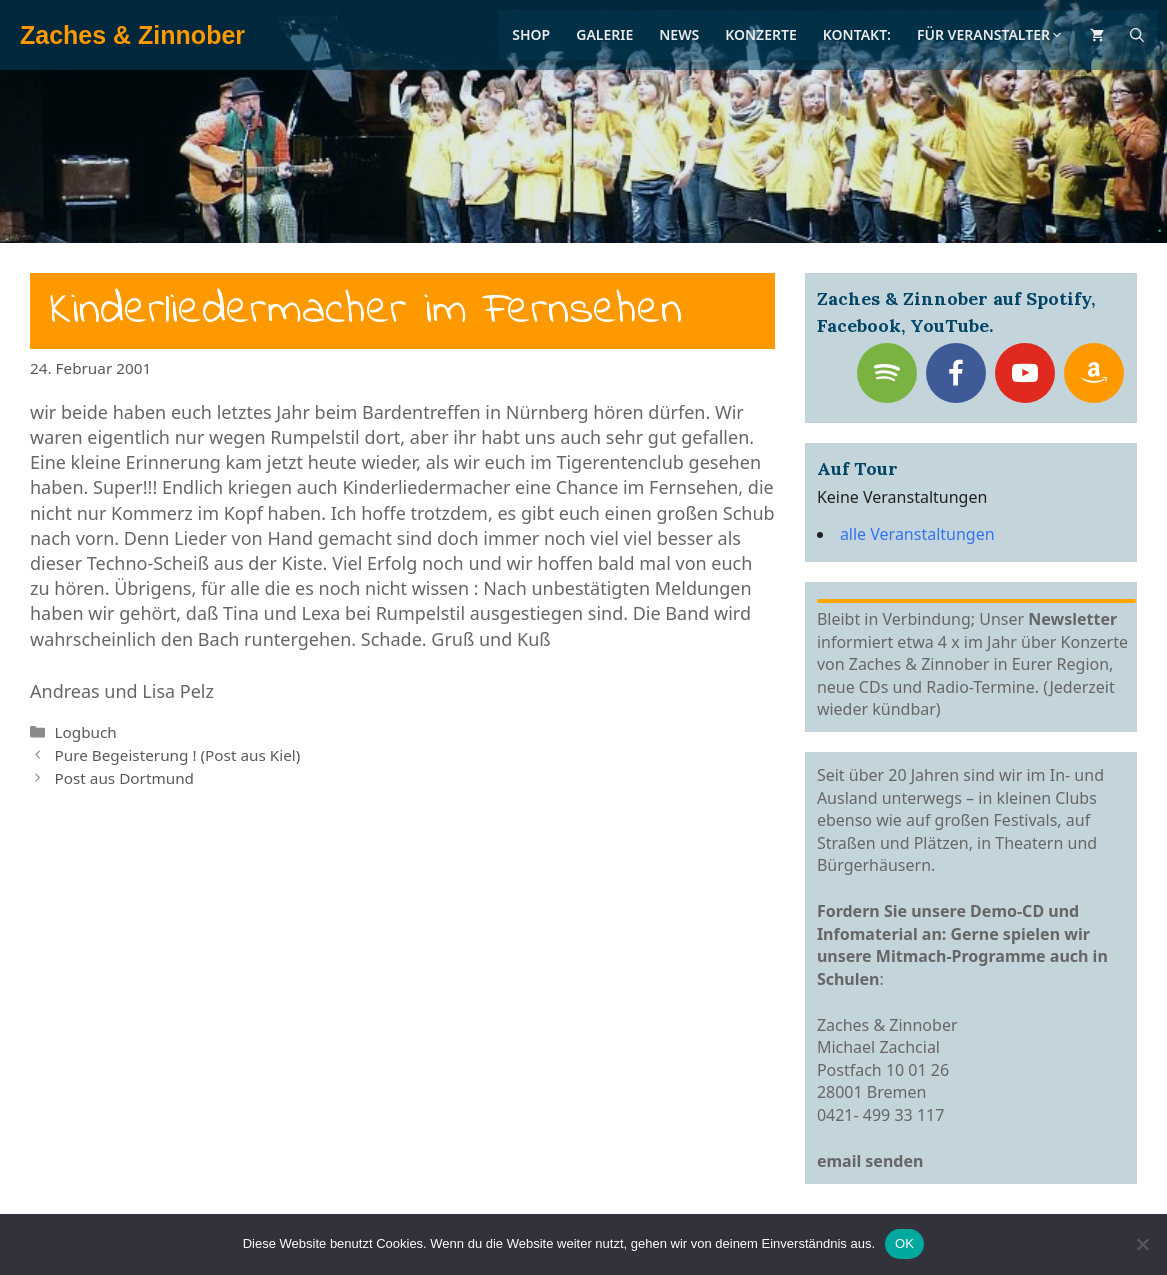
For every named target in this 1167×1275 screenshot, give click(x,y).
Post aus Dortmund (124, 778)
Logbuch (85, 732)
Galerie (604, 34)
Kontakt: (857, 34)
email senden (870, 1161)
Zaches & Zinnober (132, 35)
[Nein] (1142, 1244)
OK (904, 1243)
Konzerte (761, 34)
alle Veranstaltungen (917, 534)
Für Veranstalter (990, 34)
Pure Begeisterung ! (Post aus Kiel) (177, 755)
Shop (531, 34)
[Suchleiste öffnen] (1137, 35)
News (679, 34)
